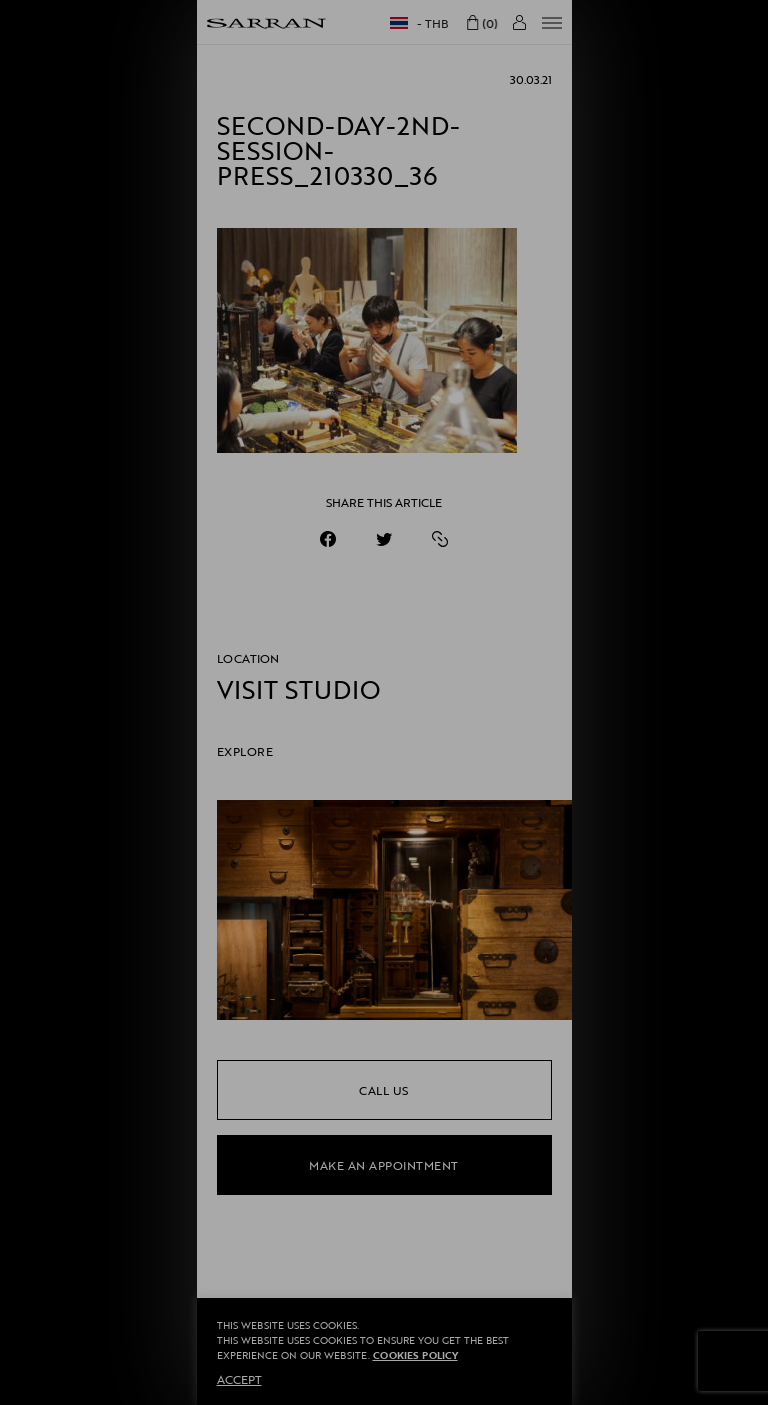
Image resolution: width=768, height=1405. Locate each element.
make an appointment (384, 1165)
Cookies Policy (415, 1355)
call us (384, 1090)
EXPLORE (245, 751)
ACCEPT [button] (239, 1379)
